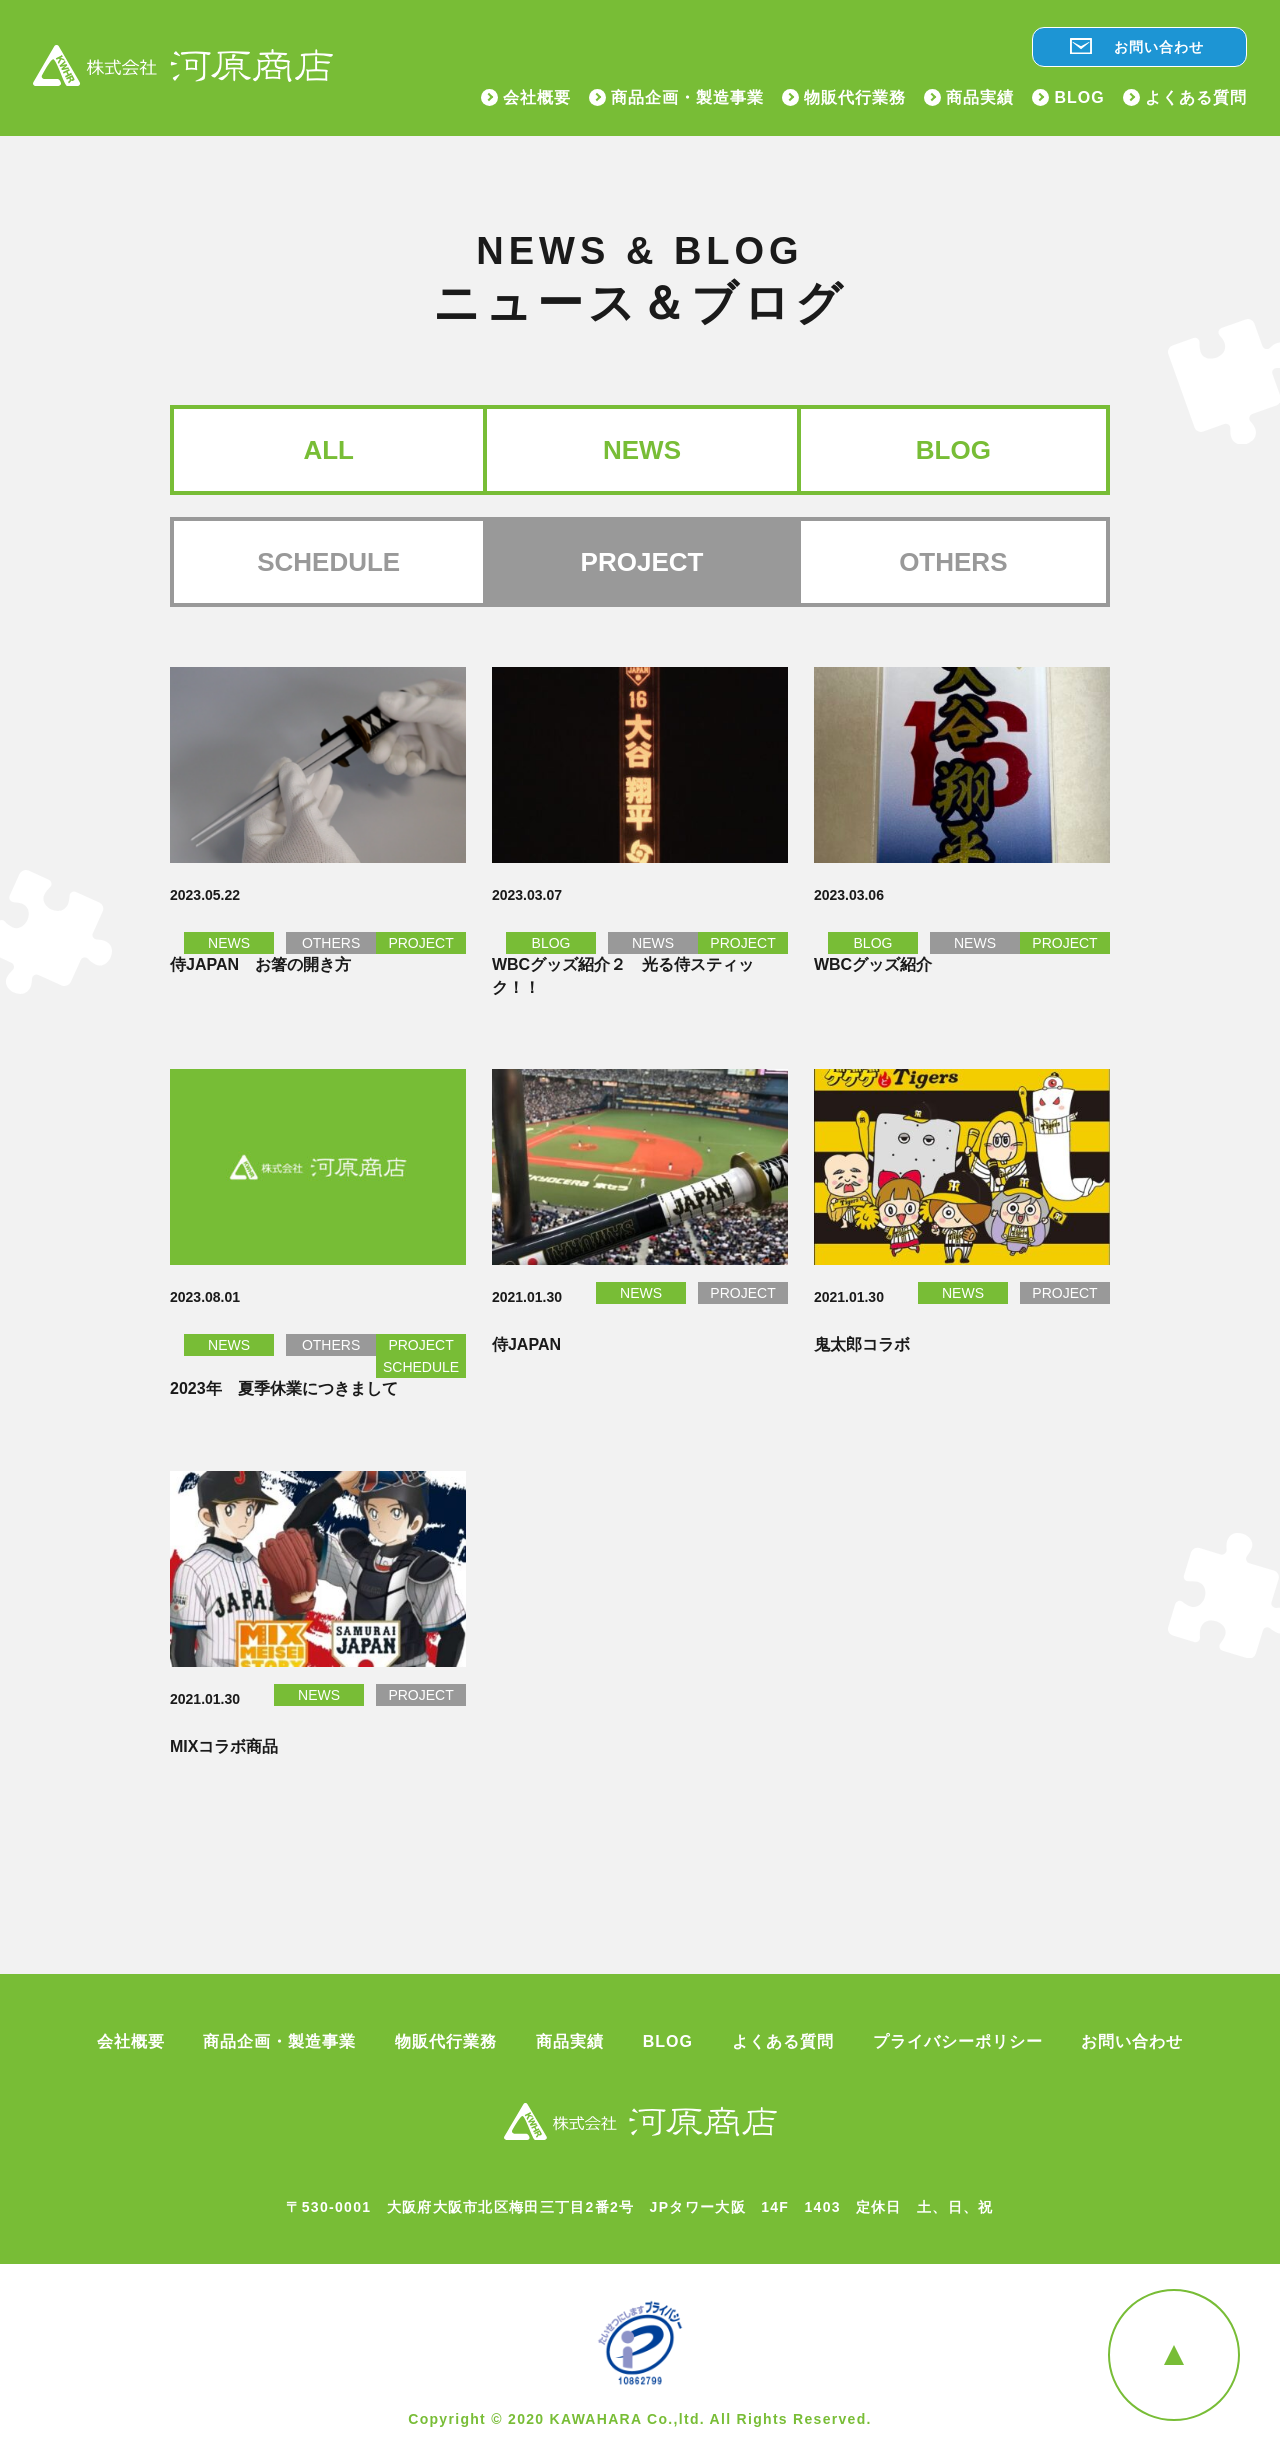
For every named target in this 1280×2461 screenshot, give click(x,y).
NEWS (642, 450)
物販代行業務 (855, 98)
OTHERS (953, 562)
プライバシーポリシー (958, 2042)
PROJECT (420, 943)
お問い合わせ (1159, 47)
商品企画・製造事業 (687, 98)
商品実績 (980, 98)
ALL (328, 450)
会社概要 (537, 98)
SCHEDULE (328, 562)
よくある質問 (1196, 98)
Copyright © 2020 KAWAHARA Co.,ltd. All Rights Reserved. (640, 2419)
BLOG (1079, 98)
